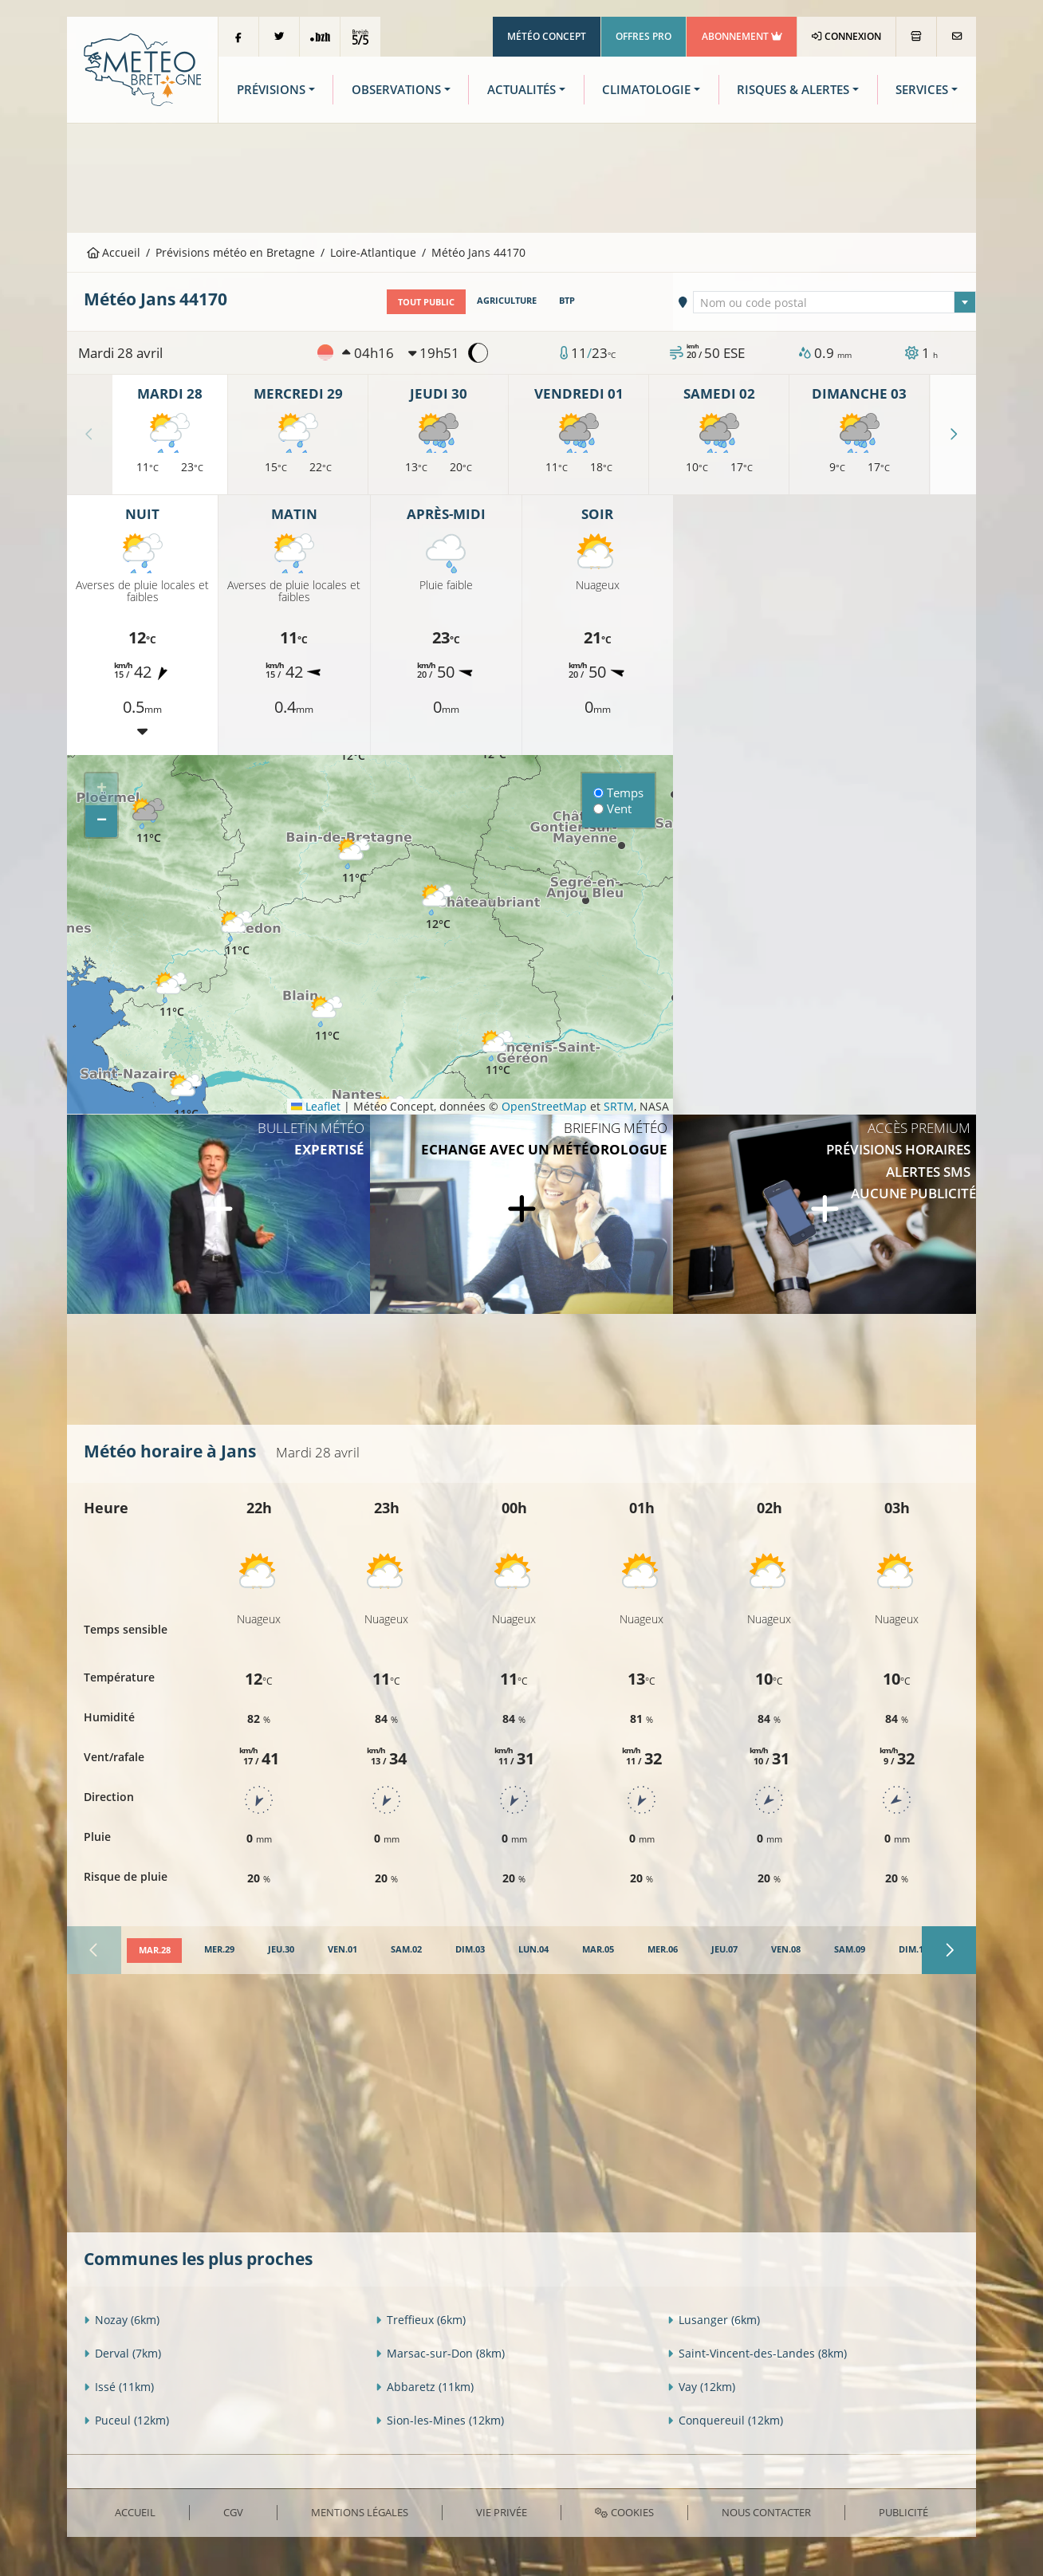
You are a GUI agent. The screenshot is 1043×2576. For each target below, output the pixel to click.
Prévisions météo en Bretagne (235, 252)
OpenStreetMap (544, 1105)
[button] (148, 821)
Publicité (903, 2511)
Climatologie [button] (646, 89)
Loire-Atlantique (373, 252)
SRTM (619, 1105)
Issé (119, 2386)
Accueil (114, 252)
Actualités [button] (521, 89)
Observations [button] (396, 89)
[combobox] (835, 301)
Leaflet (315, 1105)
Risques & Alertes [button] (793, 89)
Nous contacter (766, 2511)
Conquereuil (725, 2420)
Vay (701, 2386)
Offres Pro (643, 36)
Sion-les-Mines (440, 2420)
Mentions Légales (359, 2511)
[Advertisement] (521, 176)
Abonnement (742, 36)
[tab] (154, 1950)
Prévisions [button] (271, 89)
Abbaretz (425, 2386)
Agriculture (507, 300)
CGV (233, 2511)
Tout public (426, 300)
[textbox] (835, 302)
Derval (122, 2353)
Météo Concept (546, 36)
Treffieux (421, 2319)
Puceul (126, 2420)
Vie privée (501, 2511)
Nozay (121, 2319)
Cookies (624, 2511)
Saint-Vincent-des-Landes (757, 2353)
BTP (567, 300)
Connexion (846, 36)
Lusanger (713, 2319)
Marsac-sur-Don (440, 2353)
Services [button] (921, 89)
